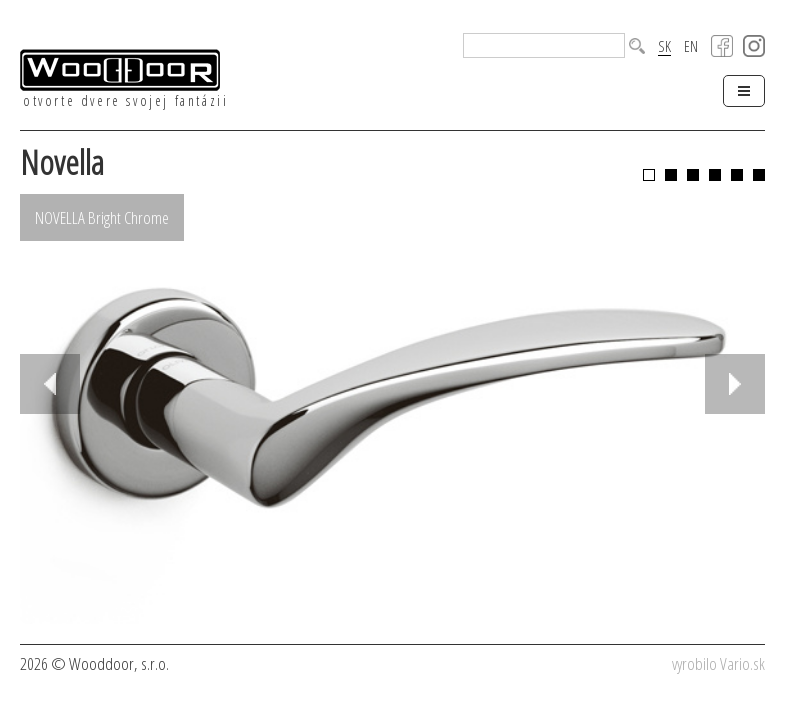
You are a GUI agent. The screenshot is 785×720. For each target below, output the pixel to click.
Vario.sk (742, 663)
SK (664, 47)
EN (691, 46)
